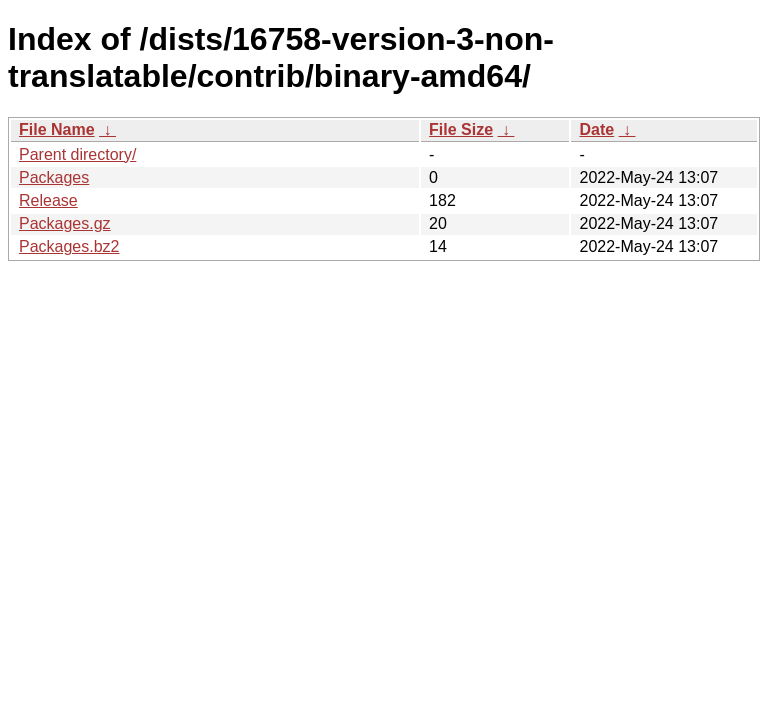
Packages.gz (65, 223)
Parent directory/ (77, 154)
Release (48, 200)
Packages (54, 177)
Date (596, 129)
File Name (57, 129)
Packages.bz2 (69, 246)
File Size (461, 129)
